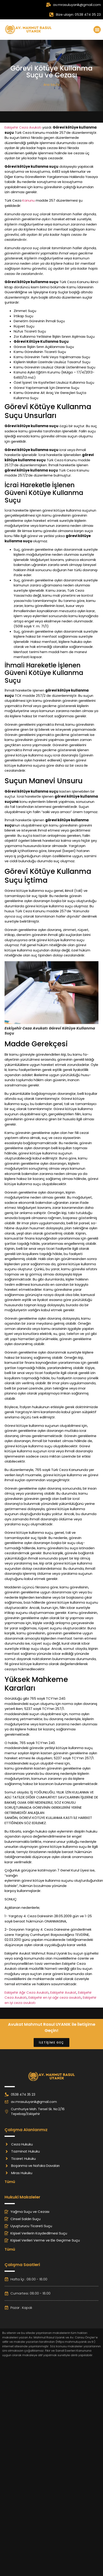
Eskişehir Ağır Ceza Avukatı (27, 1992)
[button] (97, 29)
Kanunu (28, 200)
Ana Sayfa (51, 84)
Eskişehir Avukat (63, 1992)
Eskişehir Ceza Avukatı (23, 127)
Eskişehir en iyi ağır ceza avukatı (54, 1997)
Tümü (10, 2181)
